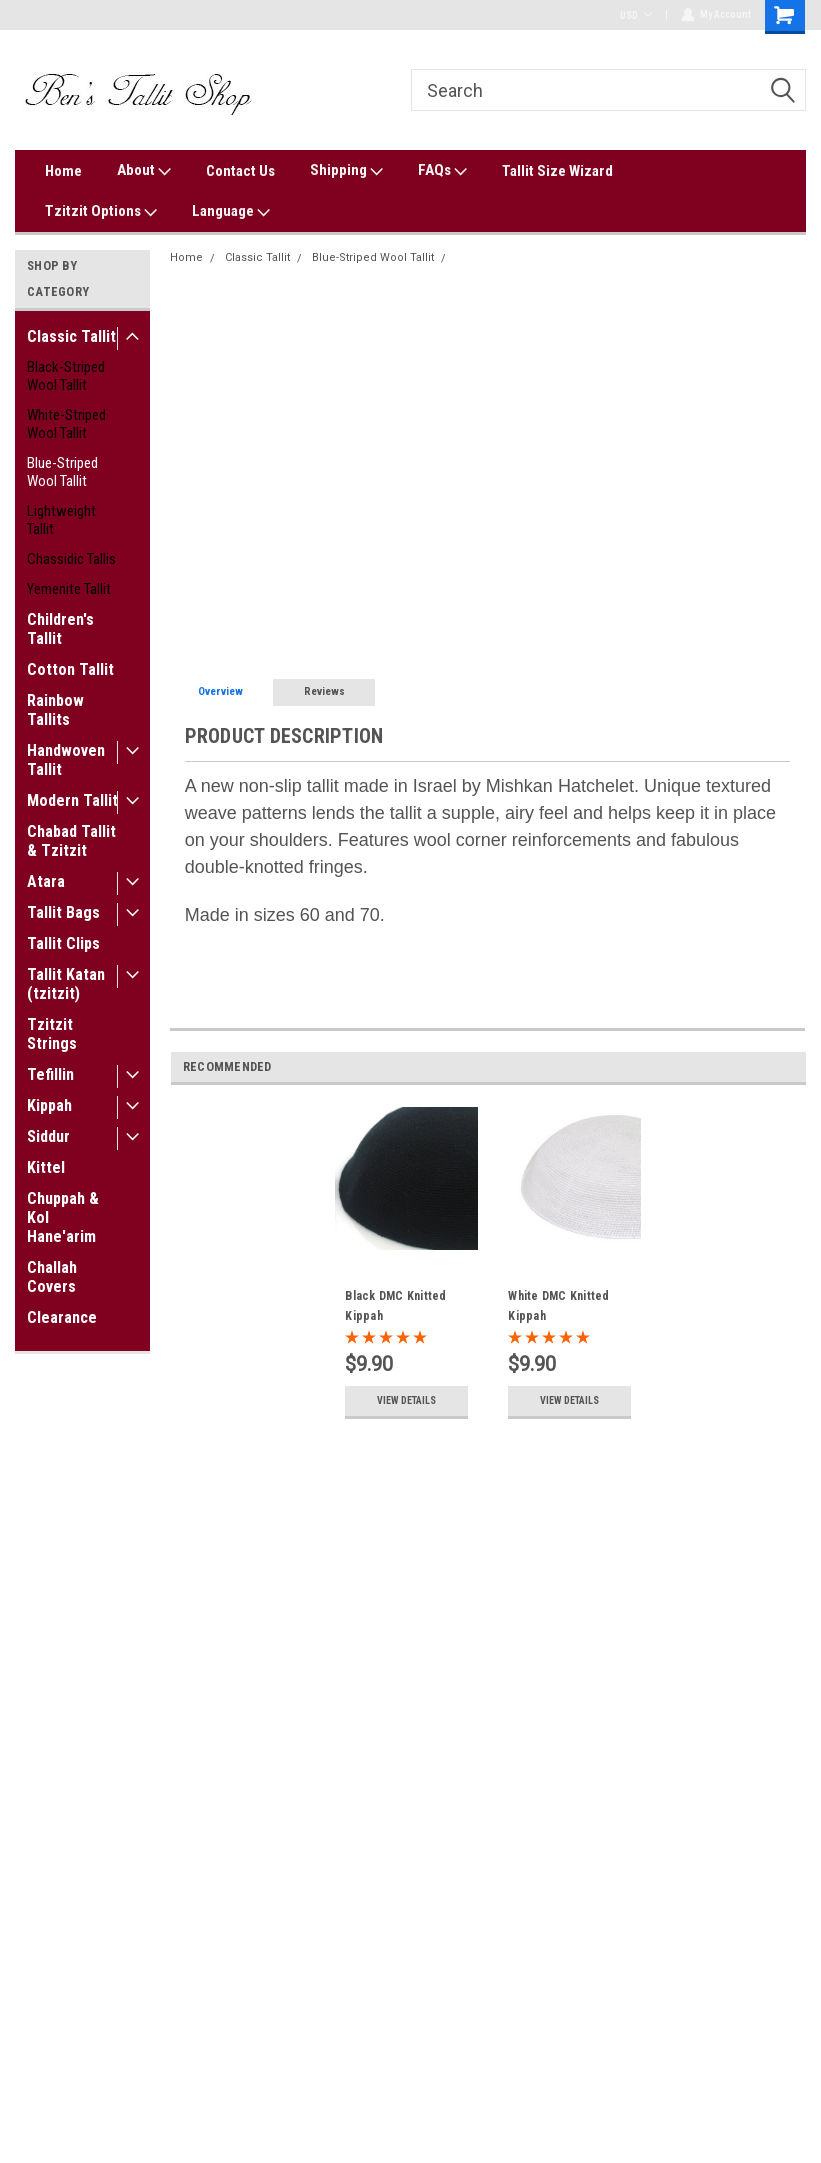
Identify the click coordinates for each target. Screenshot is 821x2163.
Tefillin (50, 1074)
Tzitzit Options (101, 212)
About (144, 171)
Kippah (49, 1105)
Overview (220, 691)
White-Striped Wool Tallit (66, 424)
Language (231, 212)
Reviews (324, 691)
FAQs (442, 171)
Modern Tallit (72, 800)
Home (63, 171)
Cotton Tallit (70, 669)
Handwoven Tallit (66, 760)
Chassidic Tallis (71, 559)
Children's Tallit (60, 629)
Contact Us (240, 171)
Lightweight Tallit (61, 520)
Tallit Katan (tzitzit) (66, 984)
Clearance (62, 1317)
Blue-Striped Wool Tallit (62, 472)
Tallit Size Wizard (557, 171)
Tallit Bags (63, 912)
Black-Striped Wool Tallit (66, 376)
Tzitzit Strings (52, 1034)
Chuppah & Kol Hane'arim (63, 1217)
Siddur (48, 1136)
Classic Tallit (71, 336)
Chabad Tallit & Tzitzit (71, 841)
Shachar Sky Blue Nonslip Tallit (537, 257)
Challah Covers (52, 1277)
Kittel (46, 1167)
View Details (406, 1400)
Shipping (346, 171)
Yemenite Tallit (69, 589)
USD (635, 15)
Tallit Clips (63, 943)
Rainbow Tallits (55, 710)
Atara (46, 881)
